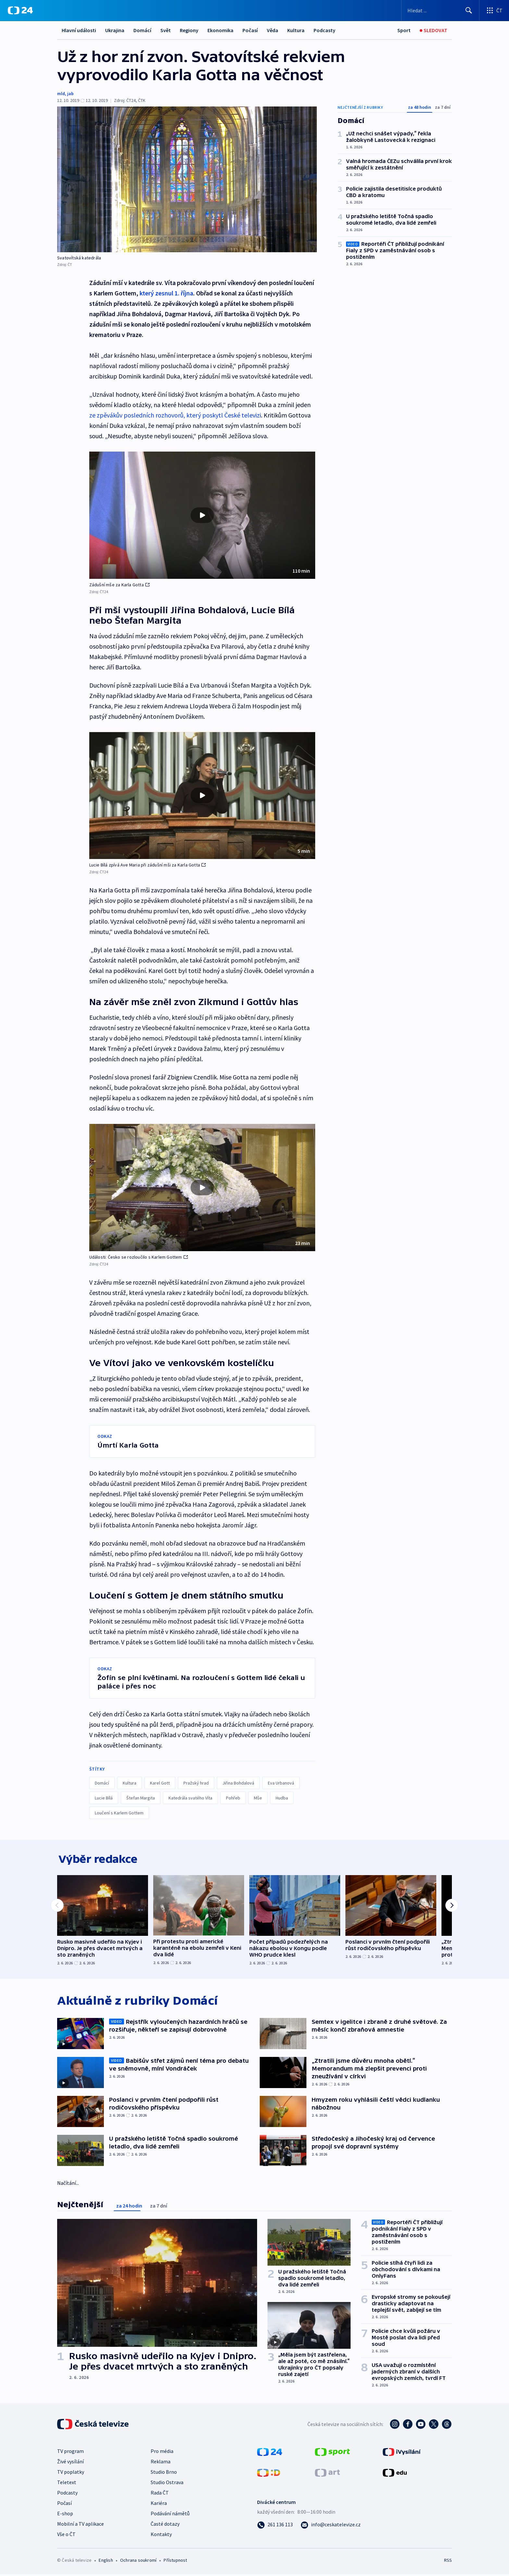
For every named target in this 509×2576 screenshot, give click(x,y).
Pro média (162, 2452)
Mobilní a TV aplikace (80, 2525)
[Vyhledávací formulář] (440, 10)
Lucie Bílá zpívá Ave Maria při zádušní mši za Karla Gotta (147, 865)
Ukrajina (114, 30)
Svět (165, 30)
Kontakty (161, 2535)
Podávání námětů (170, 2515)
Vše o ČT (66, 2535)
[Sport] (404, 30)
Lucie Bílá (104, 1798)
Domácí (142, 30)
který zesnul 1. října (166, 293)
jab (70, 93)
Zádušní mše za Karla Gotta (119, 585)
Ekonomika (220, 30)
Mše (258, 1798)
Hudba (282, 1798)
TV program (70, 2452)
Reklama (160, 2463)
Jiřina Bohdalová (238, 1783)
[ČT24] (20, 10)
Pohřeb (233, 1798)
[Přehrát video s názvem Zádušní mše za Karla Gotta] (202, 515)
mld (61, 93)
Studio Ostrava (167, 2484)
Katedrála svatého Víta (190, 1798)
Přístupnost (175, 2562)
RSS (448, 2562)
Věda (272, 30)
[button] (202, 515)
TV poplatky (70, 2473)
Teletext (66, 2484)
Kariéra (159, 2504)
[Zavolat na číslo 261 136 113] (275, 2526)
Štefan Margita (140, 1798)
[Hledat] (468, 10)
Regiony (189, 30)
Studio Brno (164, 2473)
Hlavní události (79, 30)
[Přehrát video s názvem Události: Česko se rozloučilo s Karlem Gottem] (202, 1187)
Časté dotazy (165, 2525)
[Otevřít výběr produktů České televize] (494, 10)
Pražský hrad (196, 1783)
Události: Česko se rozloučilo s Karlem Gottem (138, 1257)
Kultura (295, 30)
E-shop (65, 2515)
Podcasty (324, 30)
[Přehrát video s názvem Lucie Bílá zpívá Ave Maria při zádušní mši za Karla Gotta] (202, 795)
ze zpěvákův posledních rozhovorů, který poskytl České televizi (175, 415)
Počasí (250, 30)
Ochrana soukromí (138, 2562)
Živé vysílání (70, 2463)
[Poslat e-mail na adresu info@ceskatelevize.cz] (331, 2526)
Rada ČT (160, 2494)
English (106, 2562)
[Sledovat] (433, 30)
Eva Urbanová (281, 1783)
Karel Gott (160, 1783)
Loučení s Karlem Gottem (119, 1813)
